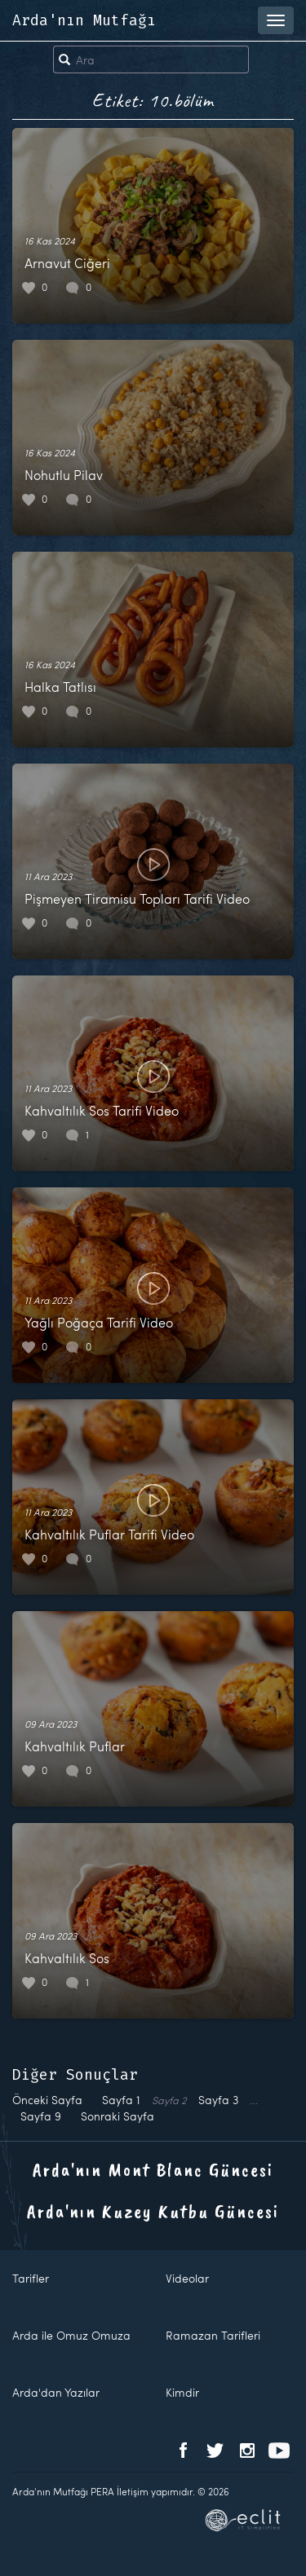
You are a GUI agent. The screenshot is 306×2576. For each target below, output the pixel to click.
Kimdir (182, 2392)
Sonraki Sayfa (117, 2116)
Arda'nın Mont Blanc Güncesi (153, 2169)
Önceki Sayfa (47, 2099)
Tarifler (30, 2278)
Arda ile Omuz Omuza (71, 2335)
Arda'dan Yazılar (56, 2392)
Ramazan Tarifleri (213, 2335)
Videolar (187, 2278)
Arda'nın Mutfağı (84, 20)
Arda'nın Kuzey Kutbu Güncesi (153, 2211)
